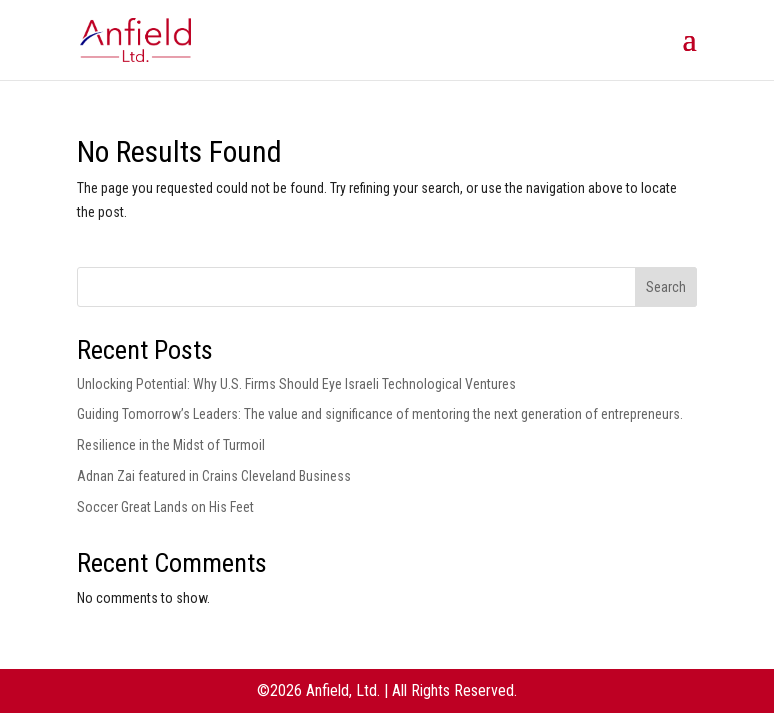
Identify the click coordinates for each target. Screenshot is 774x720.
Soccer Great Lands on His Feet (165, 507)
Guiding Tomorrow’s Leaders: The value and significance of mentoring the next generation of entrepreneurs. (380, 414)
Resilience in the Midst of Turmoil (171, 445)
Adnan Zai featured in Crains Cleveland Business (214, 476)
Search (666, 287)
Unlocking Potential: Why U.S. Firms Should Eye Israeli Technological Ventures (296, 384)
